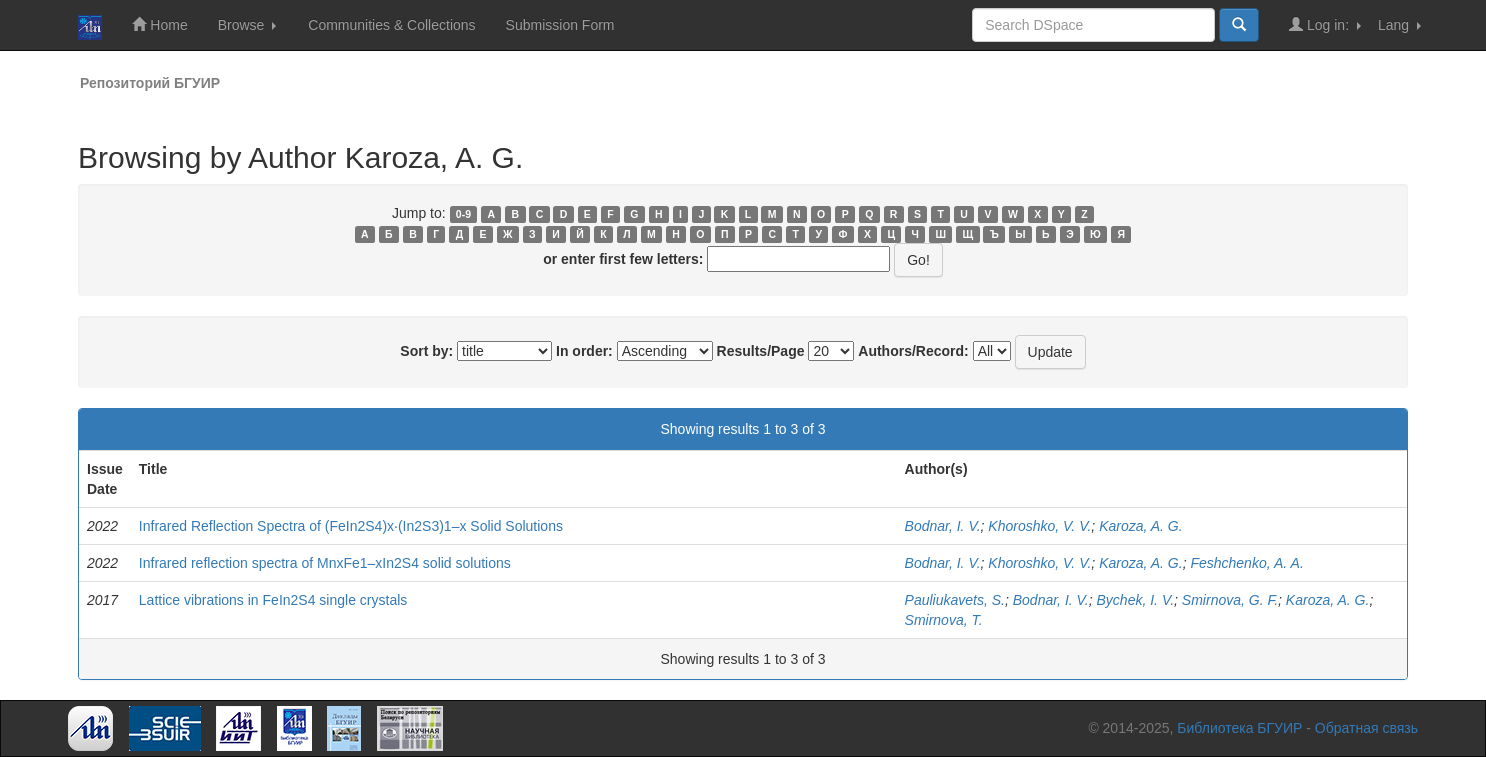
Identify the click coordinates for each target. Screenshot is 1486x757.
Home (159, 24)
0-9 (463, 214)
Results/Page (761, 351)
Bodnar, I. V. (943, 526)
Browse (247, 25)
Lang (1399, 25)
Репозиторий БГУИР (150, 83)
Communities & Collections (391, 25)
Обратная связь (1366, 728)
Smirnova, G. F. (1230, 600)
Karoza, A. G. (1141, 526)
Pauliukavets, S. (955, 600)
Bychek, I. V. (1136, 600)
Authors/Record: (913, 351)
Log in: (1325, 24)
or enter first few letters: (623, 259)
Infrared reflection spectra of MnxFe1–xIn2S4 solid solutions (325, 563)
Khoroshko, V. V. (1039, 526)
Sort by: (426, 351)
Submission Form (560, 25)
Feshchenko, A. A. (1246, 563)
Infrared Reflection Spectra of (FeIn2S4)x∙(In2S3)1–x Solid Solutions (351, 526)
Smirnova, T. (944, 620)
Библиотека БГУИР (1239, 728)
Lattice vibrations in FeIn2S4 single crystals (273, 600)
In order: (584, 351)
